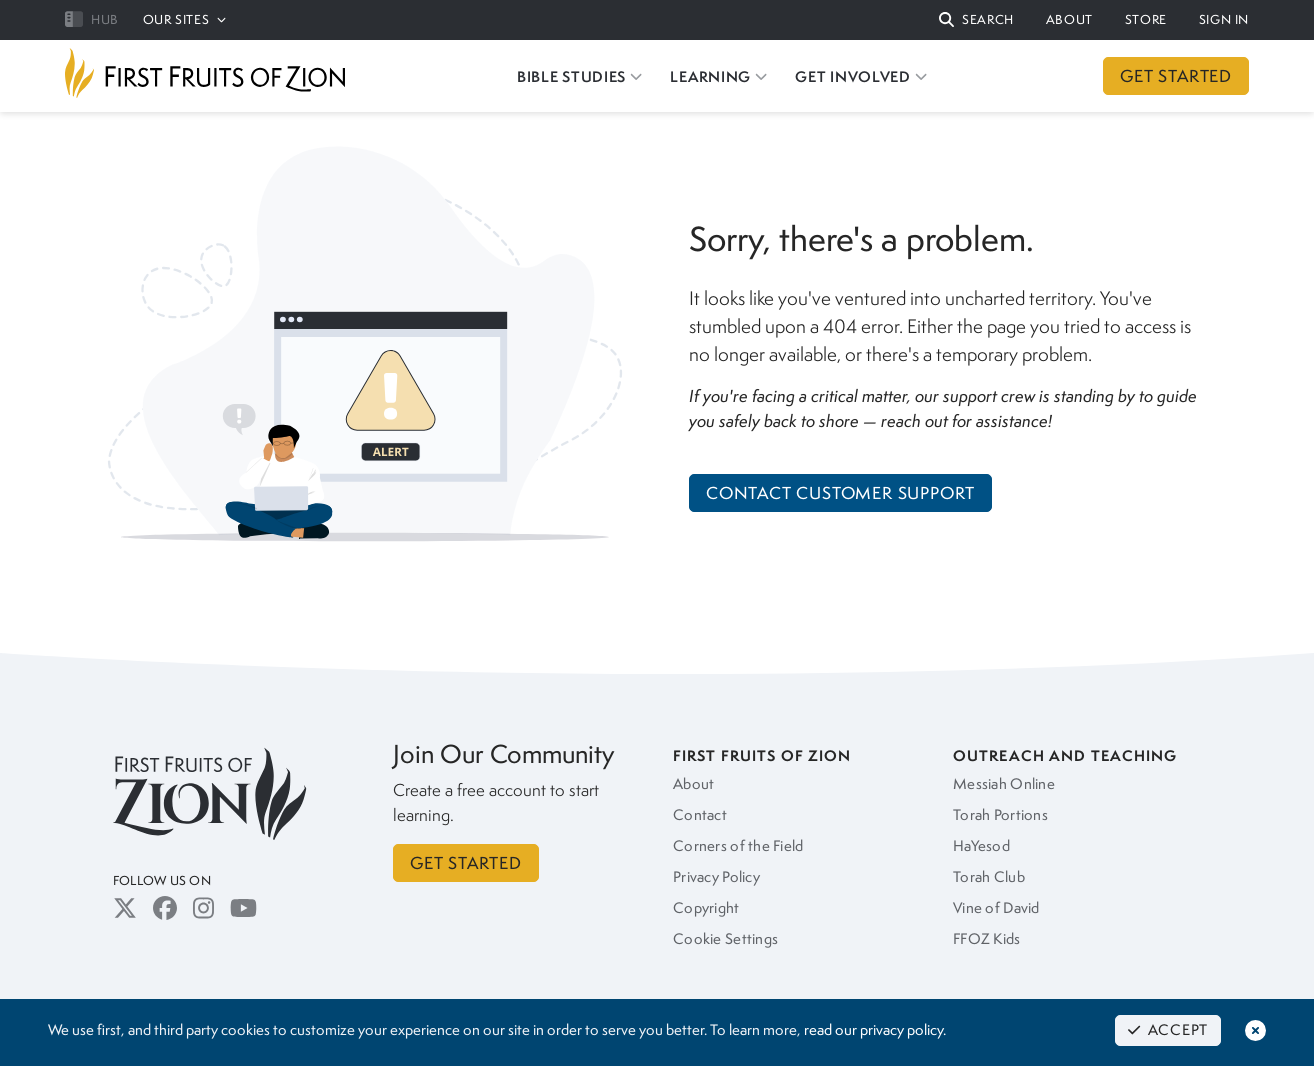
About (693, 784)
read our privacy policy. (875, 1030)
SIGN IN (1224, 19)
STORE (1146, 19)
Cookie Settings (725, 939)
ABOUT (1069, 19)
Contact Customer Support (840, 493)
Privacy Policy (716, 877)
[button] (976, 20)
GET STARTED (1176, 76)
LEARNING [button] (718, 76)
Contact (700, 815)
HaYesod (981, 846)
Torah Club (989, 877)
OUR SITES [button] (184, 19)
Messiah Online (1004, 784)
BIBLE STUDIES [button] (579, 76)
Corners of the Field (738, 846)
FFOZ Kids (987, 939)
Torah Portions (1000, 815)
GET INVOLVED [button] (860, 76)
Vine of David (996, 908)
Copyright (706, 908)
